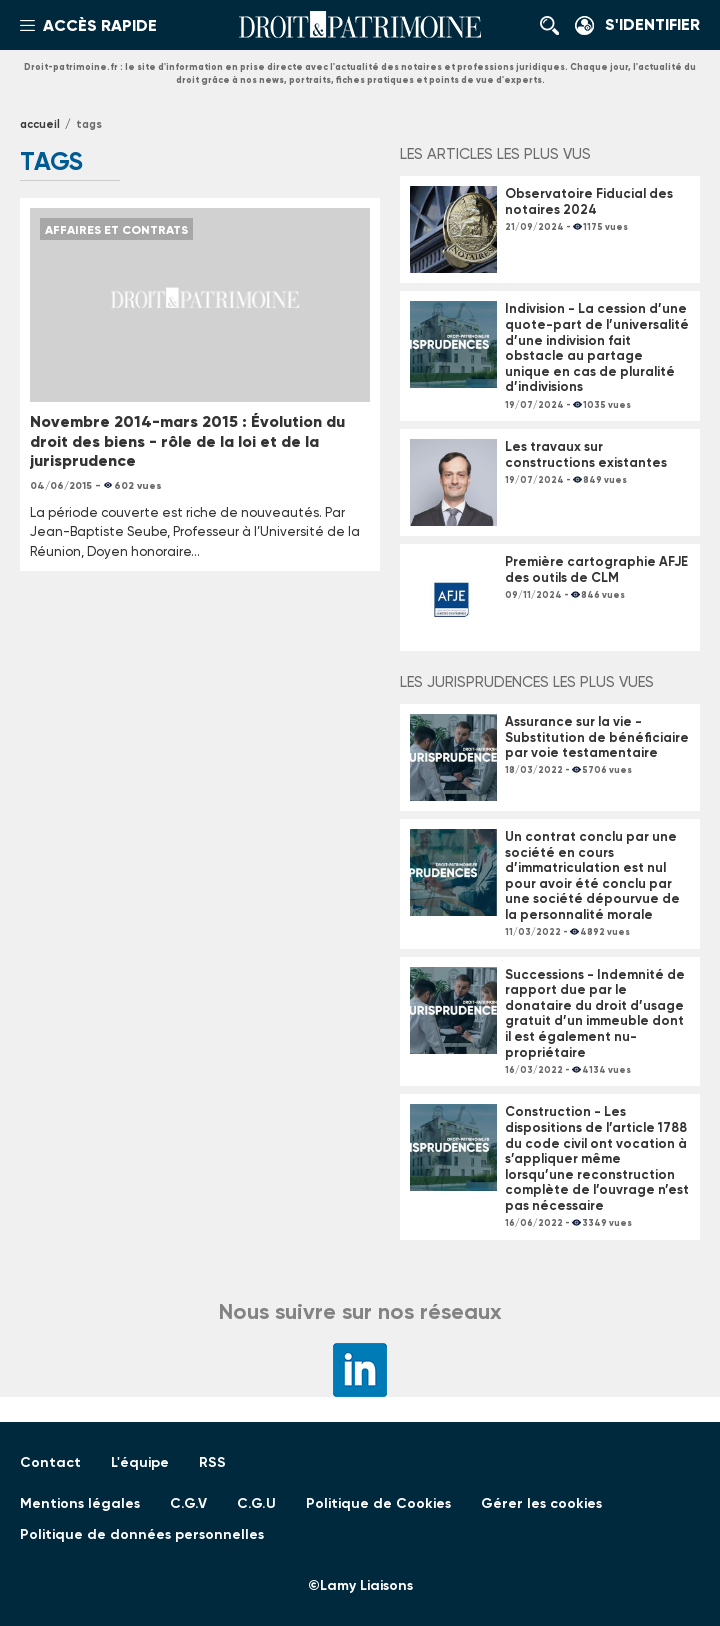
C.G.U (256, 1503)
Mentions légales (80, 1503)
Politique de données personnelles (142, 1534)
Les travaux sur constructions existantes (587, 454)
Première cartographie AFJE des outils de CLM (596, 569)
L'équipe (140, 1462)
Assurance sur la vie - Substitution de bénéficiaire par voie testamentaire (597, 737)
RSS (212, 1462)
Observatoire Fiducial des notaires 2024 (589, 201)
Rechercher (555, 25)
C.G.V (188, 1503)
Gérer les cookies (541, 1503)
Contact (50, 1462)
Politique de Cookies (378, 1503)
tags (89, 124)
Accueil (40, 124)
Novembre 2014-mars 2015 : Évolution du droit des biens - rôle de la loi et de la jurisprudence (187, 440)
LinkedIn (360, 1370)
